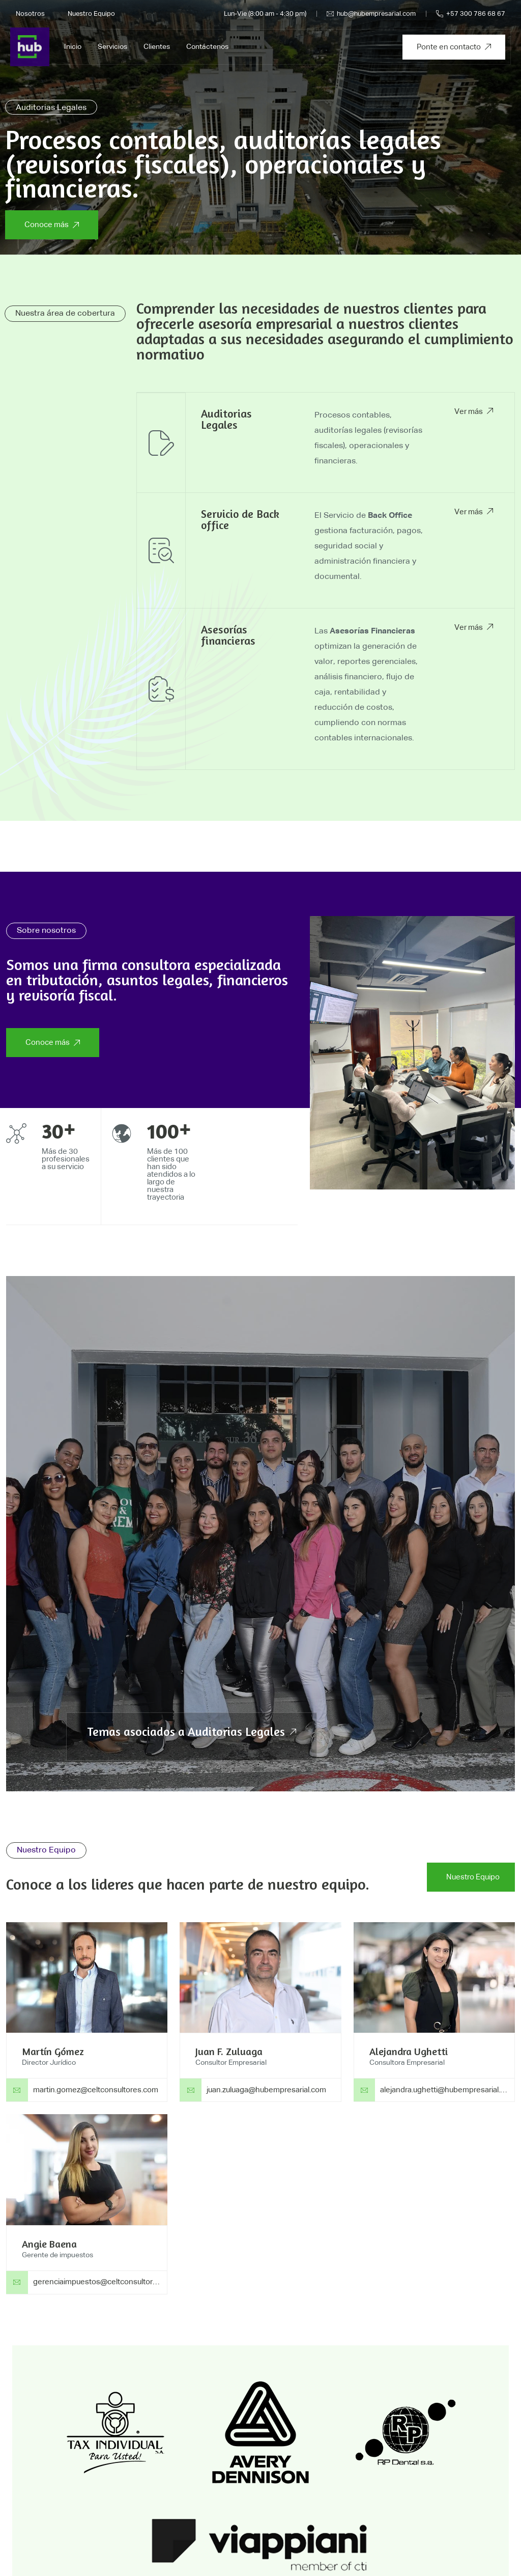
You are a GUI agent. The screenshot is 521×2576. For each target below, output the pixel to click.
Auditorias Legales (226, 419)
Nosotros (30, 14)
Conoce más (51, 225)
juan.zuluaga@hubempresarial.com (266, 2090)
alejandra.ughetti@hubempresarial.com (447, 2090)
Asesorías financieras (228, 635)
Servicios (112, 46)
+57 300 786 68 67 (470, 13)
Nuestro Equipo (91, 14)
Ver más (473, 412)
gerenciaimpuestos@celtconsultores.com (105, 2282)
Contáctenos (207, 46)
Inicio (72, 46)
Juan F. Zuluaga (229, 2051)
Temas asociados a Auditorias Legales (191, 1732)
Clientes (156, 46)
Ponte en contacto (454, 47)
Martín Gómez (53, 2051)
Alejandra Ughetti (408, 2051)
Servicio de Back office (240, 519)
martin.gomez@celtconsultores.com (95, 2090)
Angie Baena (49, 2243)
